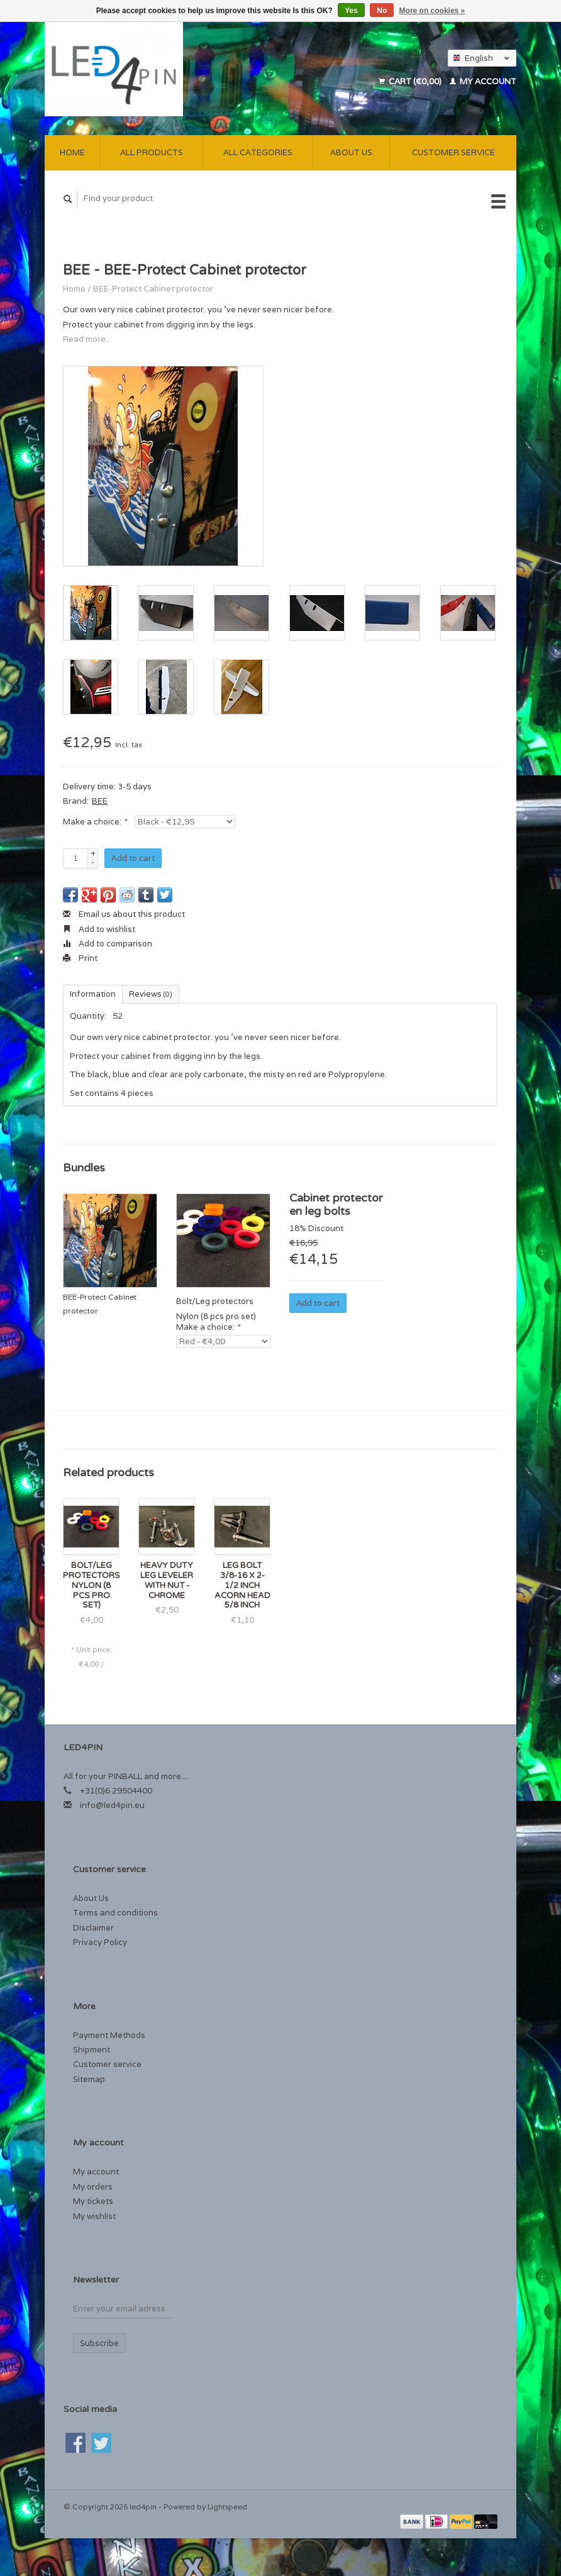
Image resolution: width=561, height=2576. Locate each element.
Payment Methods (109, 2035)
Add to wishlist (99, 929)
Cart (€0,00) (411, 81)
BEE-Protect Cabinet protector (153, 288)
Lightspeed (227, 2506)
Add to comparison (107, 943)
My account (483, 81)
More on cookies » (432, 10)
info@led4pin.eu (112, 1805)
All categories (257, 152)
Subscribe (99, 2343)
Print (80, 958)
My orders (93, 2186)
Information (93, 994)
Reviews (150, 994)
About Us (351, 152)
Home (72, 152)
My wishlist (94, 2216)
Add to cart (133, 858)
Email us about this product (124, 914)
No (382, 10)
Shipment (91, 2049)
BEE (100, 801)
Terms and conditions (115, 1912)
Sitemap (89, 2079)
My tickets (93, 2201)
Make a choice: (94, 821)
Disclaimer (93, 1927)
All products (151, 152)
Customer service (453, 152)
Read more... (87, 339)
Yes (351, 10)
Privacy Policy (100, 1942)
